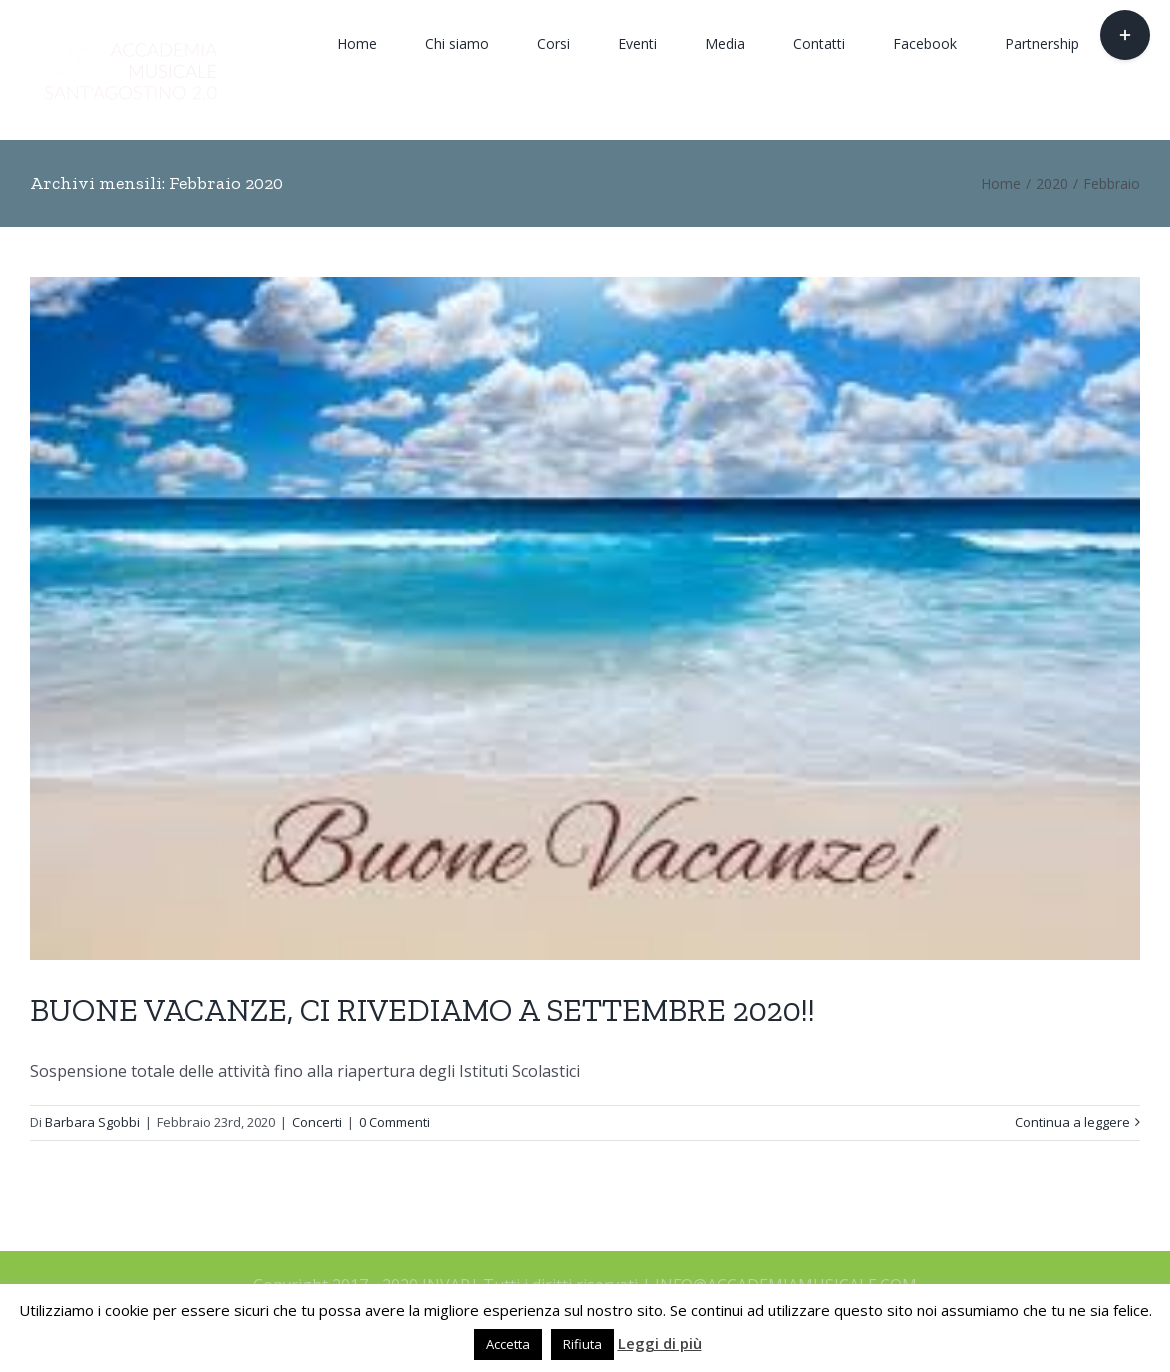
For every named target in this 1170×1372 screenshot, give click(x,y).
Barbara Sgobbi (92, 1122)
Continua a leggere (1072, 1122)
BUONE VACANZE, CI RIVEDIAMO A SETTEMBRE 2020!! (422, 1010)
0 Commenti (394, 1122)
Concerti (317, 1122)
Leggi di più (660, 1343)
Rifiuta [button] (582, 1344)
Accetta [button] (508, 1344)
